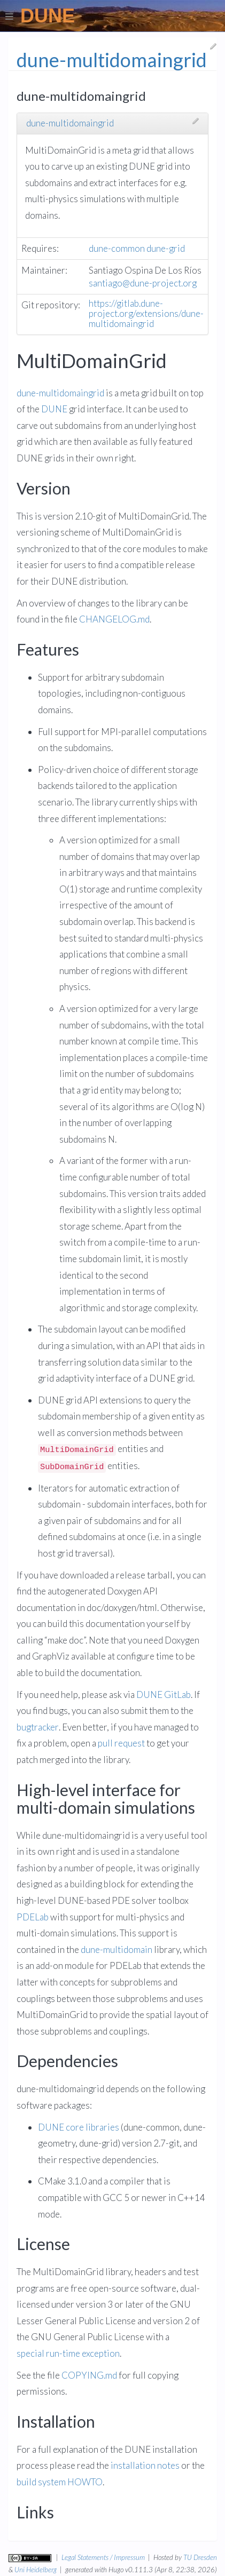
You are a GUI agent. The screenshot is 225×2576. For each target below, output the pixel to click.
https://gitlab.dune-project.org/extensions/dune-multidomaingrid (146, 314)
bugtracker (38, 1727)
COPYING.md (89, 2376)
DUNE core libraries (78, 2128)
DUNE (54, 409)
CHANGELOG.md (114, 620)
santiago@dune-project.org (143, 283)
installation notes (145, 2466)
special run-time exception (68, 2354)
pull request (121, 1743)
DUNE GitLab (163, 1695)
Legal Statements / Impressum (103, 2557)
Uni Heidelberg (35, 2569)
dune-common (117, 249)
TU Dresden (200, 2557)
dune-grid (165, 249)
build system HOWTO (60, 2482)
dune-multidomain (116, 1950)
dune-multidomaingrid (70, 123)
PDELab (33, 1917)
